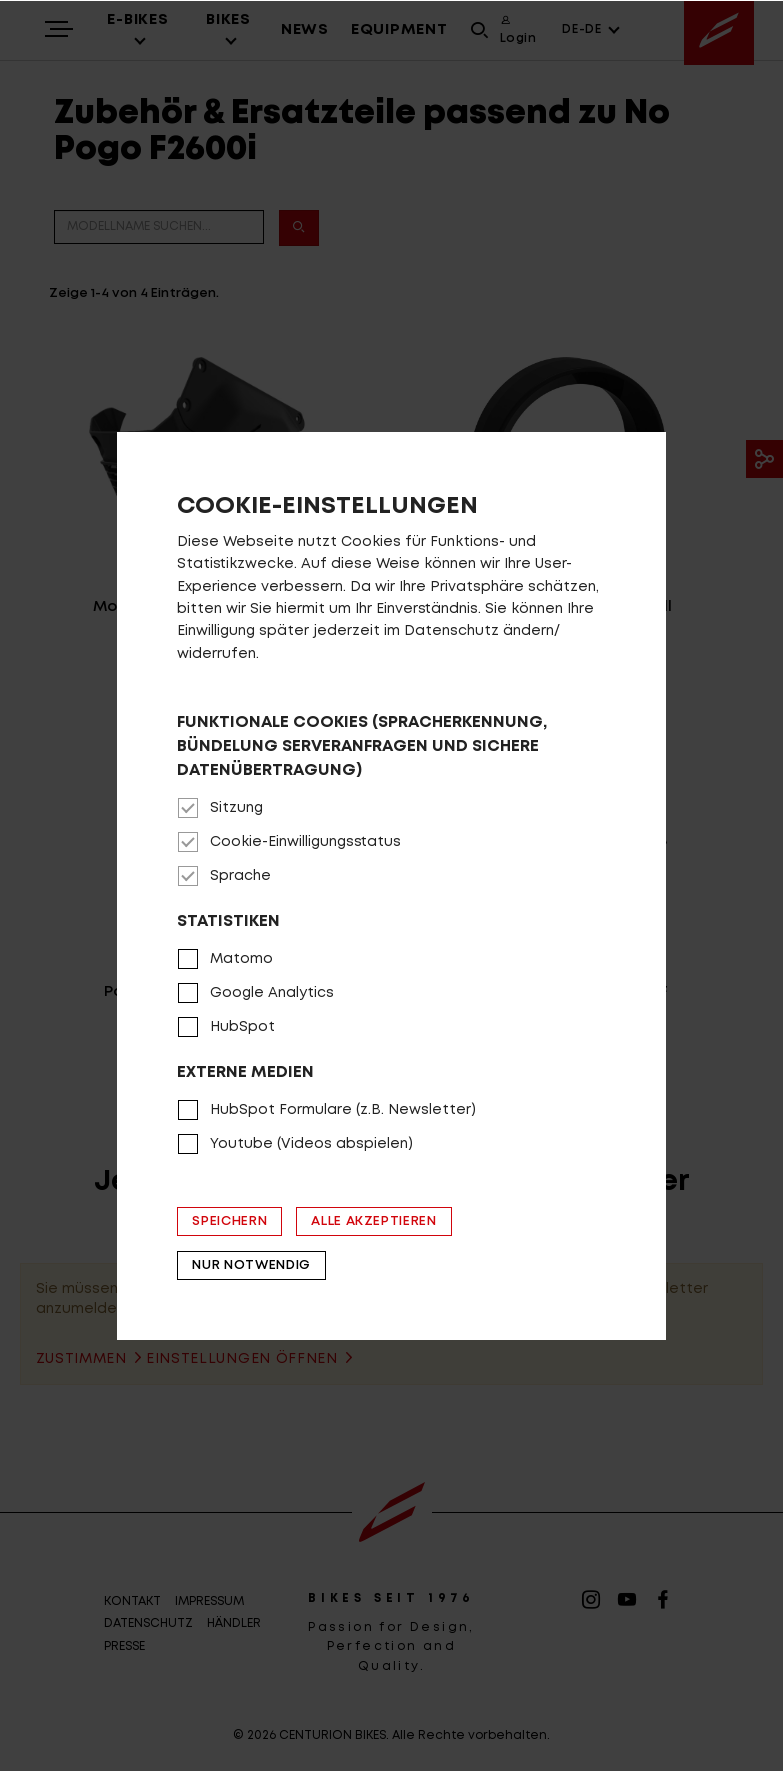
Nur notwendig (251, 1265)
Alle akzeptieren (373, 1221)
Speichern (229, 1221)
